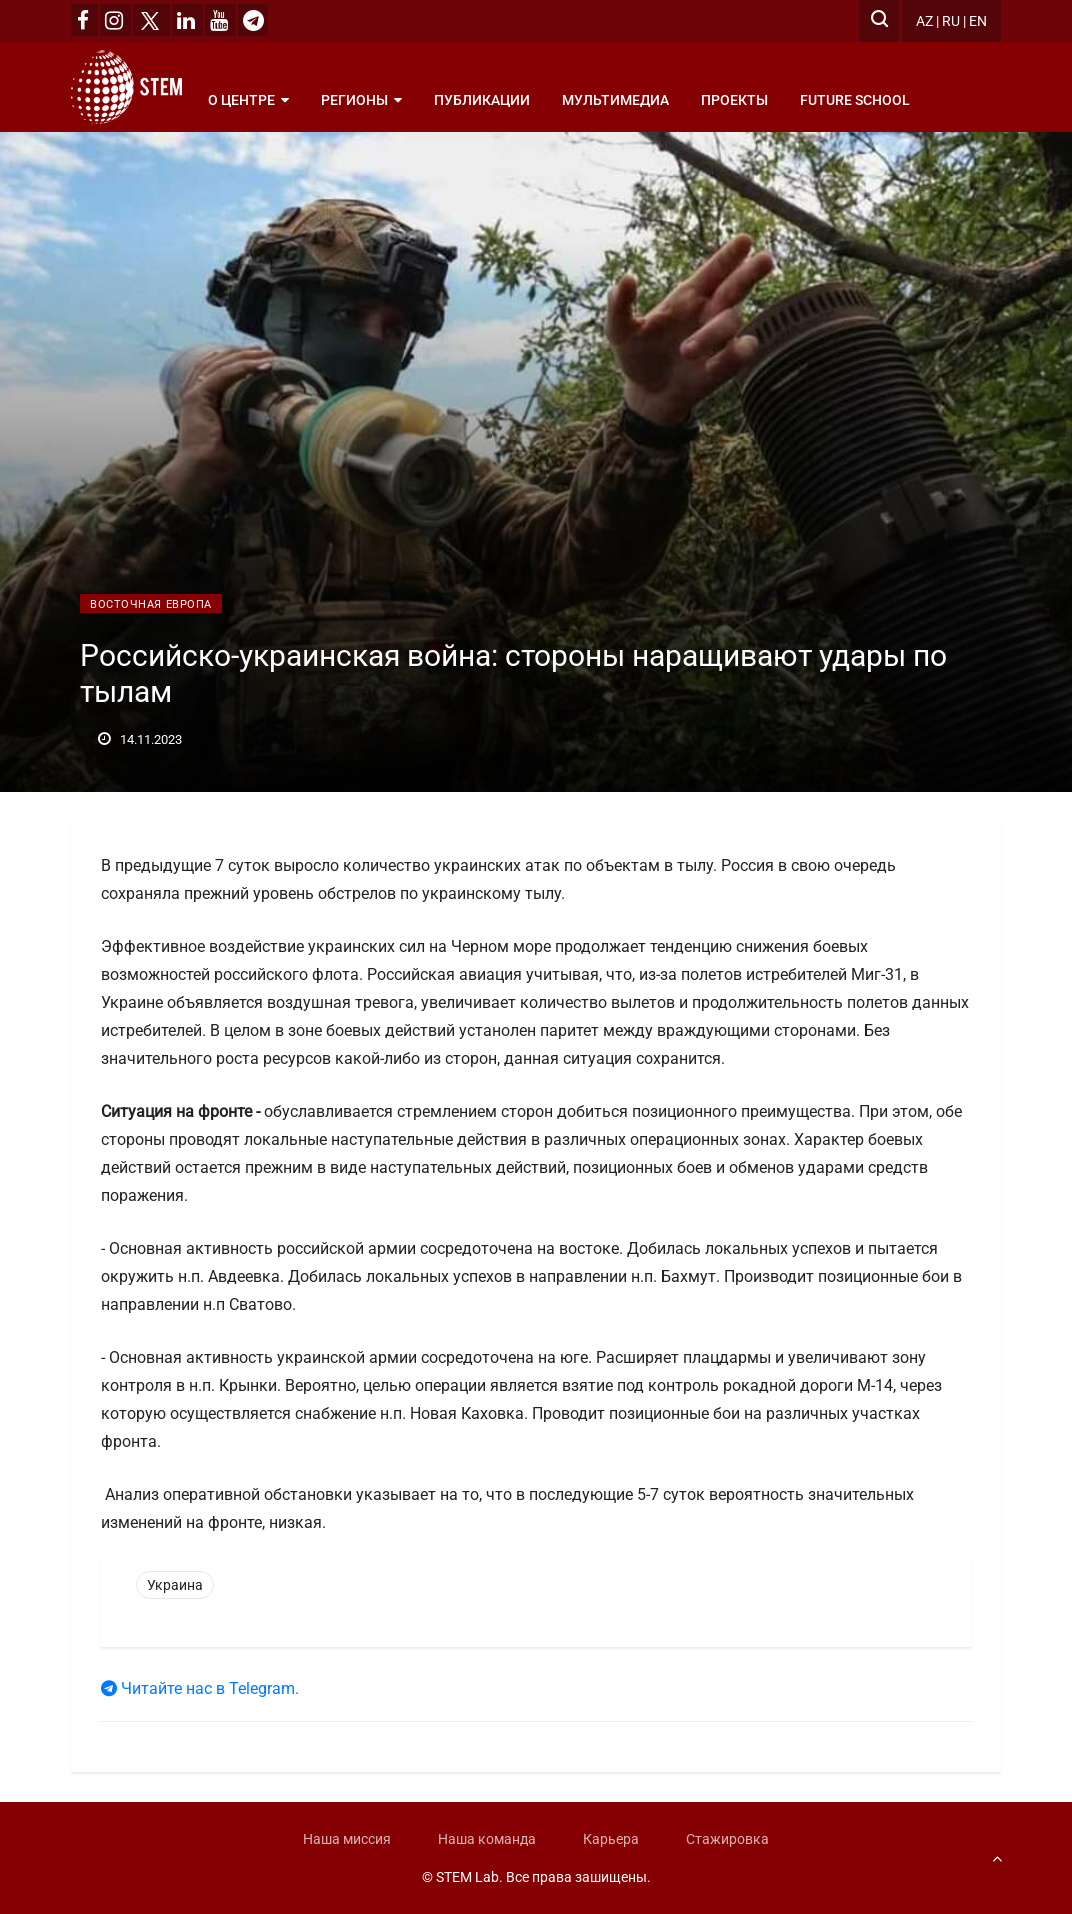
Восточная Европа (151, 604)
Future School (855, 100)
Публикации (482, 100)
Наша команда (487, 1839)
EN (978, 21)
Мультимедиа (615, 100)
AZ (924, 21)
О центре (248, 100)
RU (951, 21)
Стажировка (727, 1839)
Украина (175, 1585)
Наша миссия (347, 1839)
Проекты (734, 100)
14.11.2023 (140, 739)
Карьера (611, 1839)
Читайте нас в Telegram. (200, 1688)
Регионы (361, 100)
